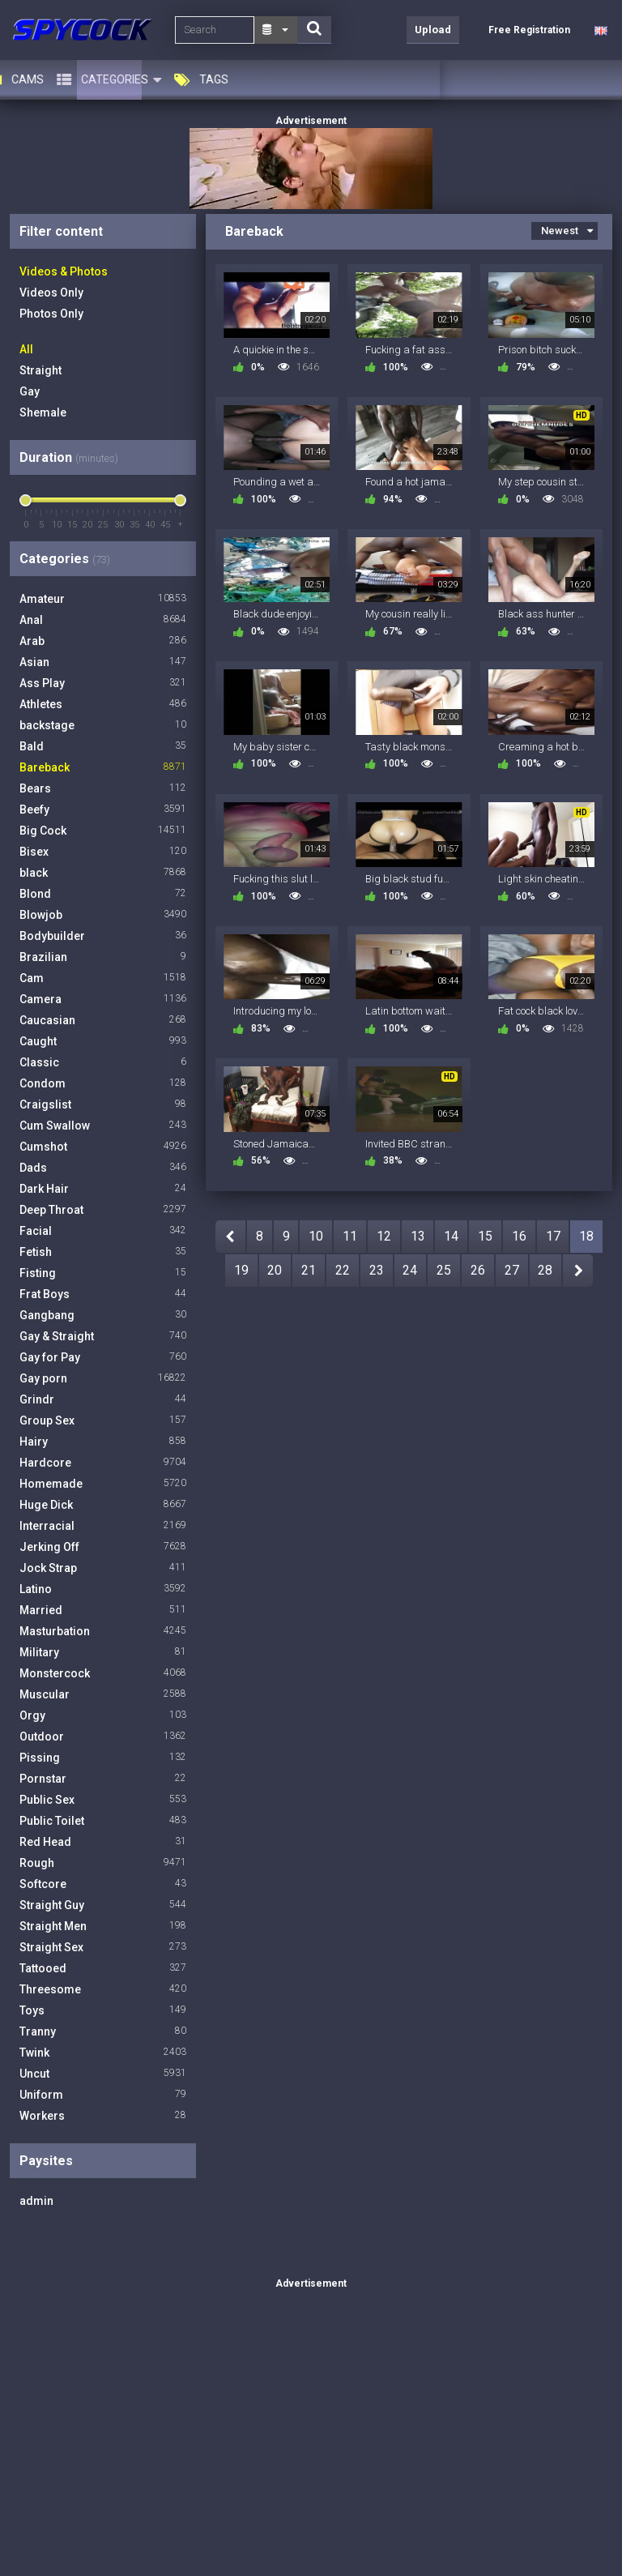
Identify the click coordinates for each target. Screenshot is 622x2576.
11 (350, 1236)
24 (410, 1270)
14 (451, 1236)
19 (241, 1270)
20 (274, 1270)
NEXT (578, 1270)
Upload (433, 29)
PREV (230, 1236)
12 (384, 1236)
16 (519, 1236)
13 (418, 1236)
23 (376, 1270)
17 (553, 1236)
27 (512, 1270)
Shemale (42, 412)
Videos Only (51, 292)
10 (316, 1236)
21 (308, 1270)
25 (444, 1270)
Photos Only (51, 313)
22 (342, 1270)
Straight (40, 370)
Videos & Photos (63, 271)
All (26, 349)
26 (478, 1270)
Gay (29, 391)
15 (485, 1236)
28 (545, 1270)
